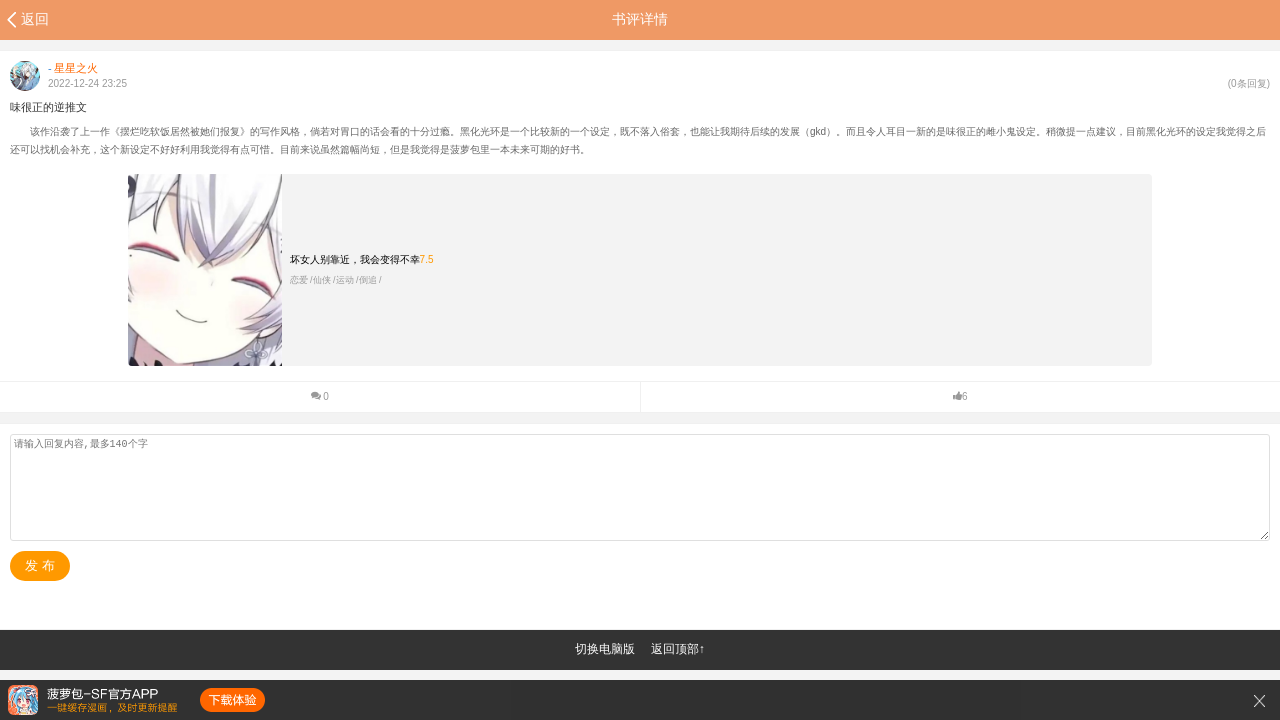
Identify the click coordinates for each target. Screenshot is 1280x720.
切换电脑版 (605, 649)
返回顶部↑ (678, 649)
